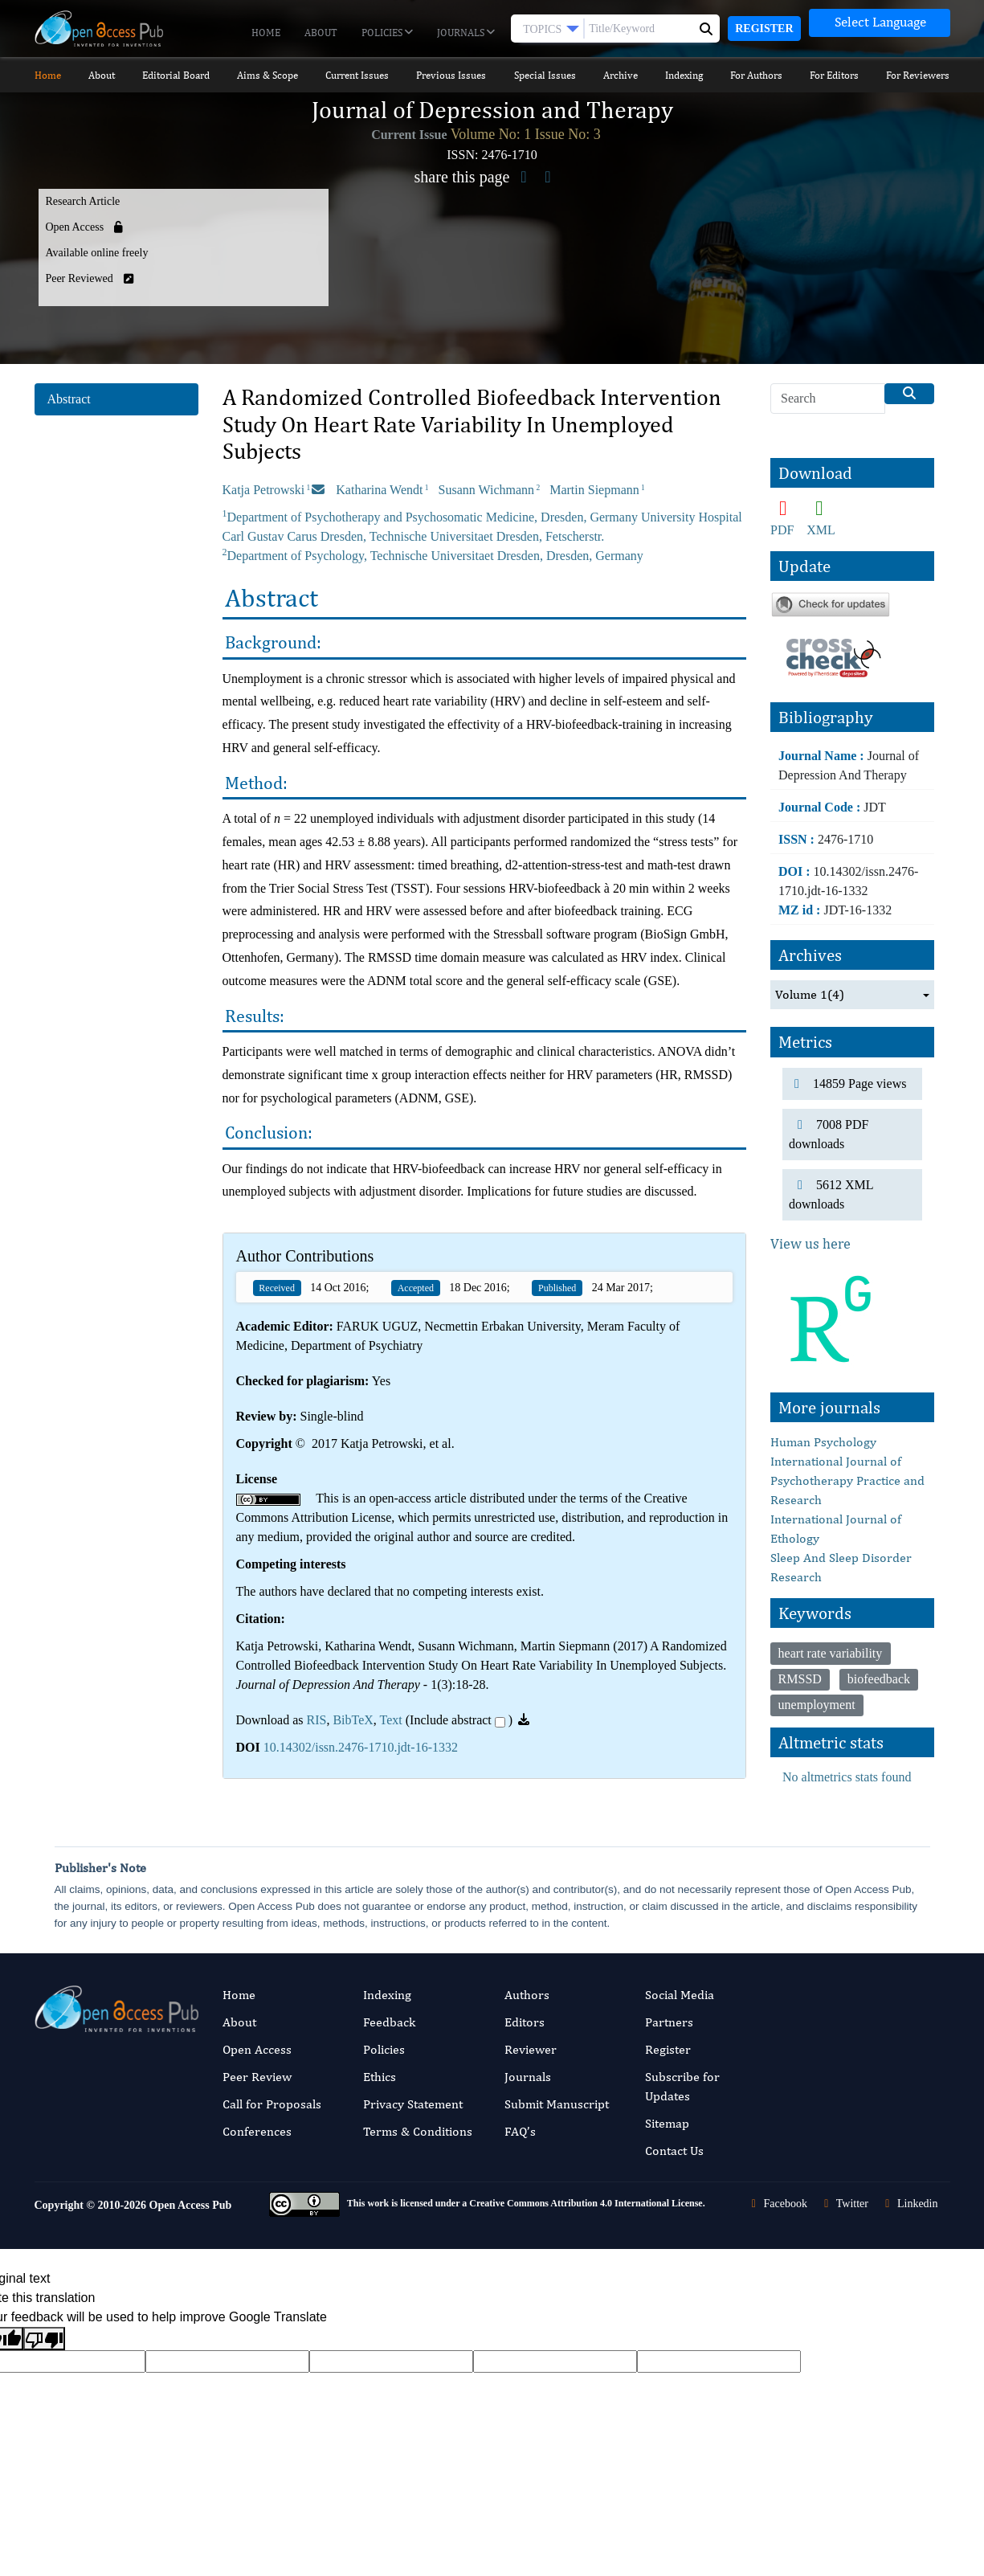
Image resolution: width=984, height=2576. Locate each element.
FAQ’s (520, 2131)
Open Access (257, 2049)
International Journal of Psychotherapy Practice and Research (847, 1480)
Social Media (679, 1994)
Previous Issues (451, 75)
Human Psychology (823, 1442)
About (320, 33)
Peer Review (257, 2076)
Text (391, 1720)
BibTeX (353, 1720)
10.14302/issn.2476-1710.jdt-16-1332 (360, 1747)
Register (764, 28)
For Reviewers (917, 75)
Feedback (389, 2022)
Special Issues (545, 75)
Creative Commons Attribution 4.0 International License (585, 2203)
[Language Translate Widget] (879, 23)
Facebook (777, 2204)
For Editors (834, 75)
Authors (526, 1994)
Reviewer (530, 2049)
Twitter (843, 2204)
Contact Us (674, 2150)
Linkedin (909, 2204)
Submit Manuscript (556, 2104)
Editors (524, 2022)
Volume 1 (809, 994)
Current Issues (357, 75)
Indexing (684, 75)
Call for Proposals (272, 2104)
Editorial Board (176, 75)
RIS (316, 1720)
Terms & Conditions (417, 2131)
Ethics (379, 2076)
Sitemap (667, 2123)
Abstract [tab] (69, 399)
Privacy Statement (413, 2104)
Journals (466, 33)
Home (265, 33)
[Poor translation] (44, 2338)
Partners (669, 2022)
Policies (387, 33)
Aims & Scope (267, 75)
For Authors (756, 75)
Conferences (257, 2131)
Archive (620, 75)
